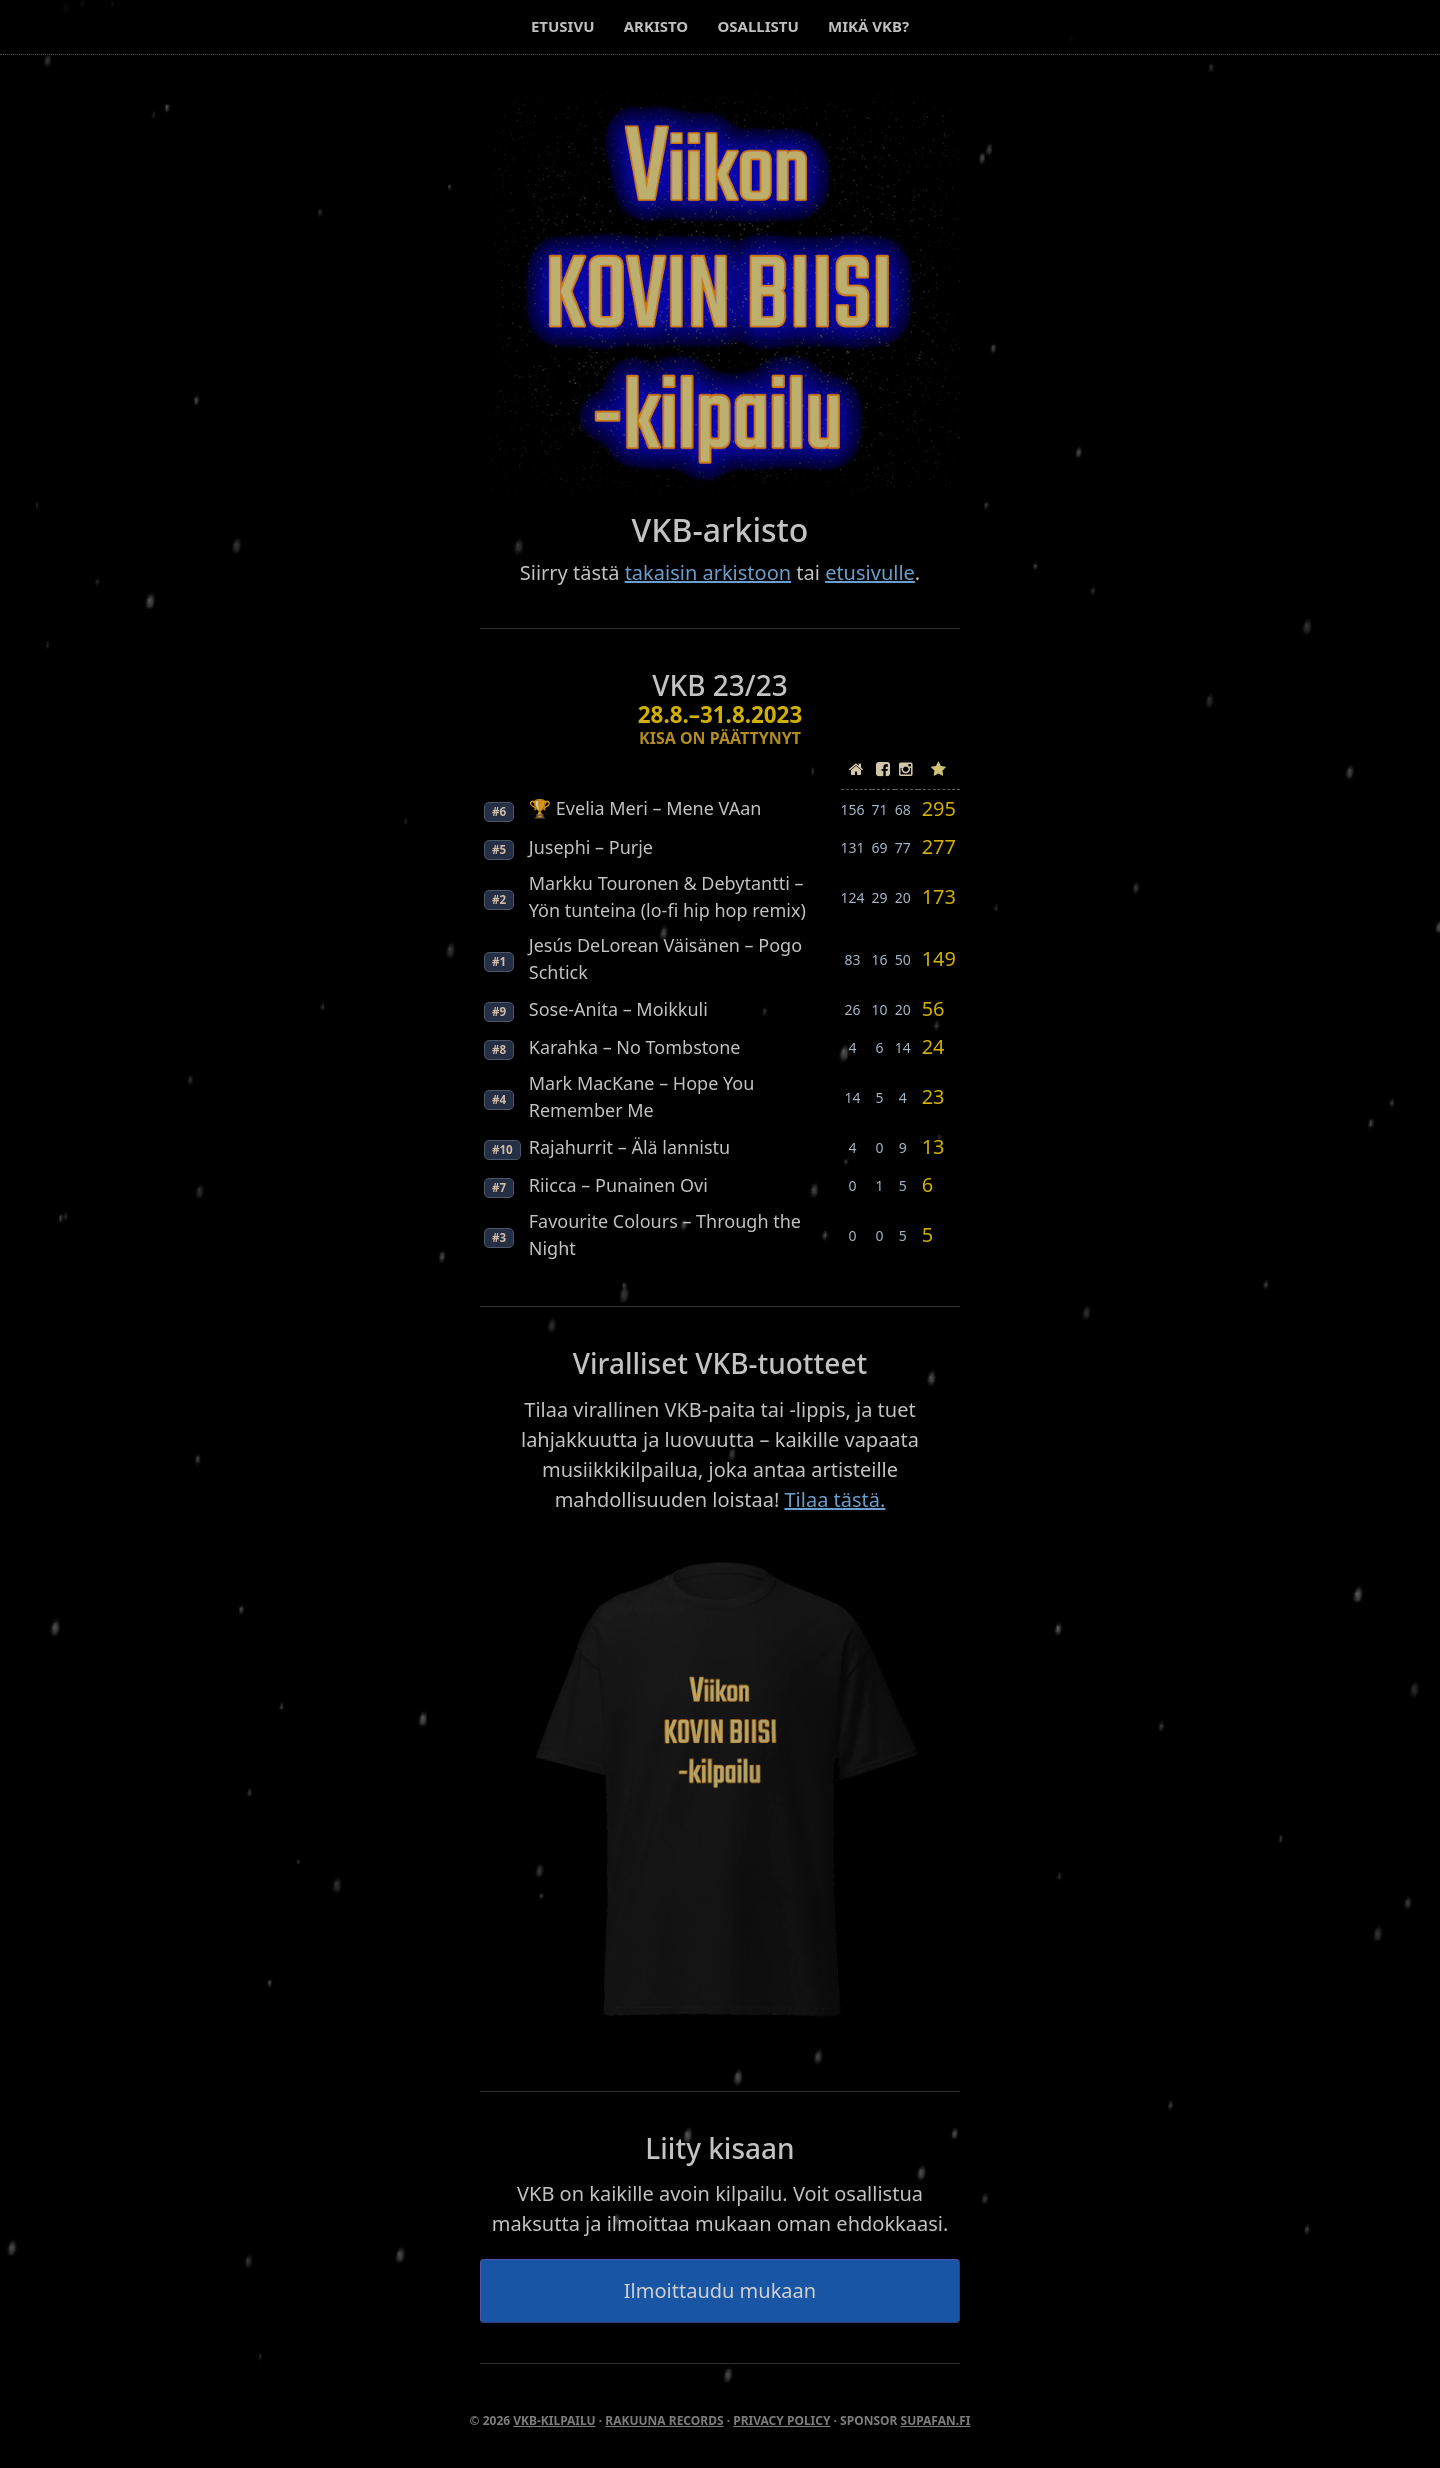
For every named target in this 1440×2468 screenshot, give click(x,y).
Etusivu (563, 26)
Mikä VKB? (868, 26)
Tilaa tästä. (834, 1499)
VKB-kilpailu (554, 2420)
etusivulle (870, 572)
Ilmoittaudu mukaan (720, 2290)
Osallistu (757, 26)
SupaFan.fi (936, 2420)
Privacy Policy (781, 2420)
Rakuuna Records (664, 2420)
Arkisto (656, 26)
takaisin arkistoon (708, 572)
